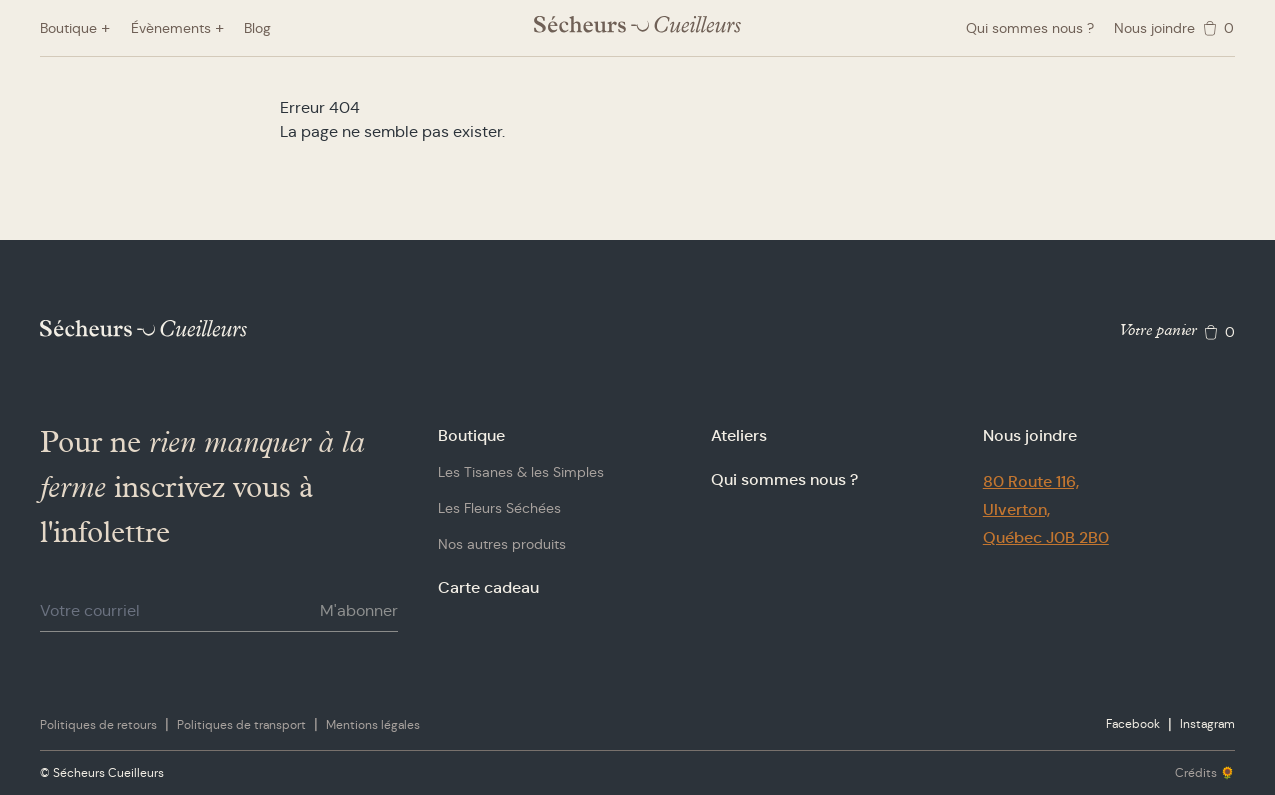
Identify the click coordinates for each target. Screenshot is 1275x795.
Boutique (471, 435)
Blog (257, 28)
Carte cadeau (488, 587)
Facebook (1133, 723)
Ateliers (739, 435)
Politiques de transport (241, 724)
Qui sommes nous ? (1030, 28)
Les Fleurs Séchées (499, 508)
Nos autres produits (502, 544)
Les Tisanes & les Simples (521, 472)
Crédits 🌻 (1205, 772)
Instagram (1207, 723)
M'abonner (359, 610)
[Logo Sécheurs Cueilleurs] (637, 24)
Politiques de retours (98, 724)
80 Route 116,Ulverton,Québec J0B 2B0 (1046, 509)
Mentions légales (373, 724)
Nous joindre (1154, 28)
